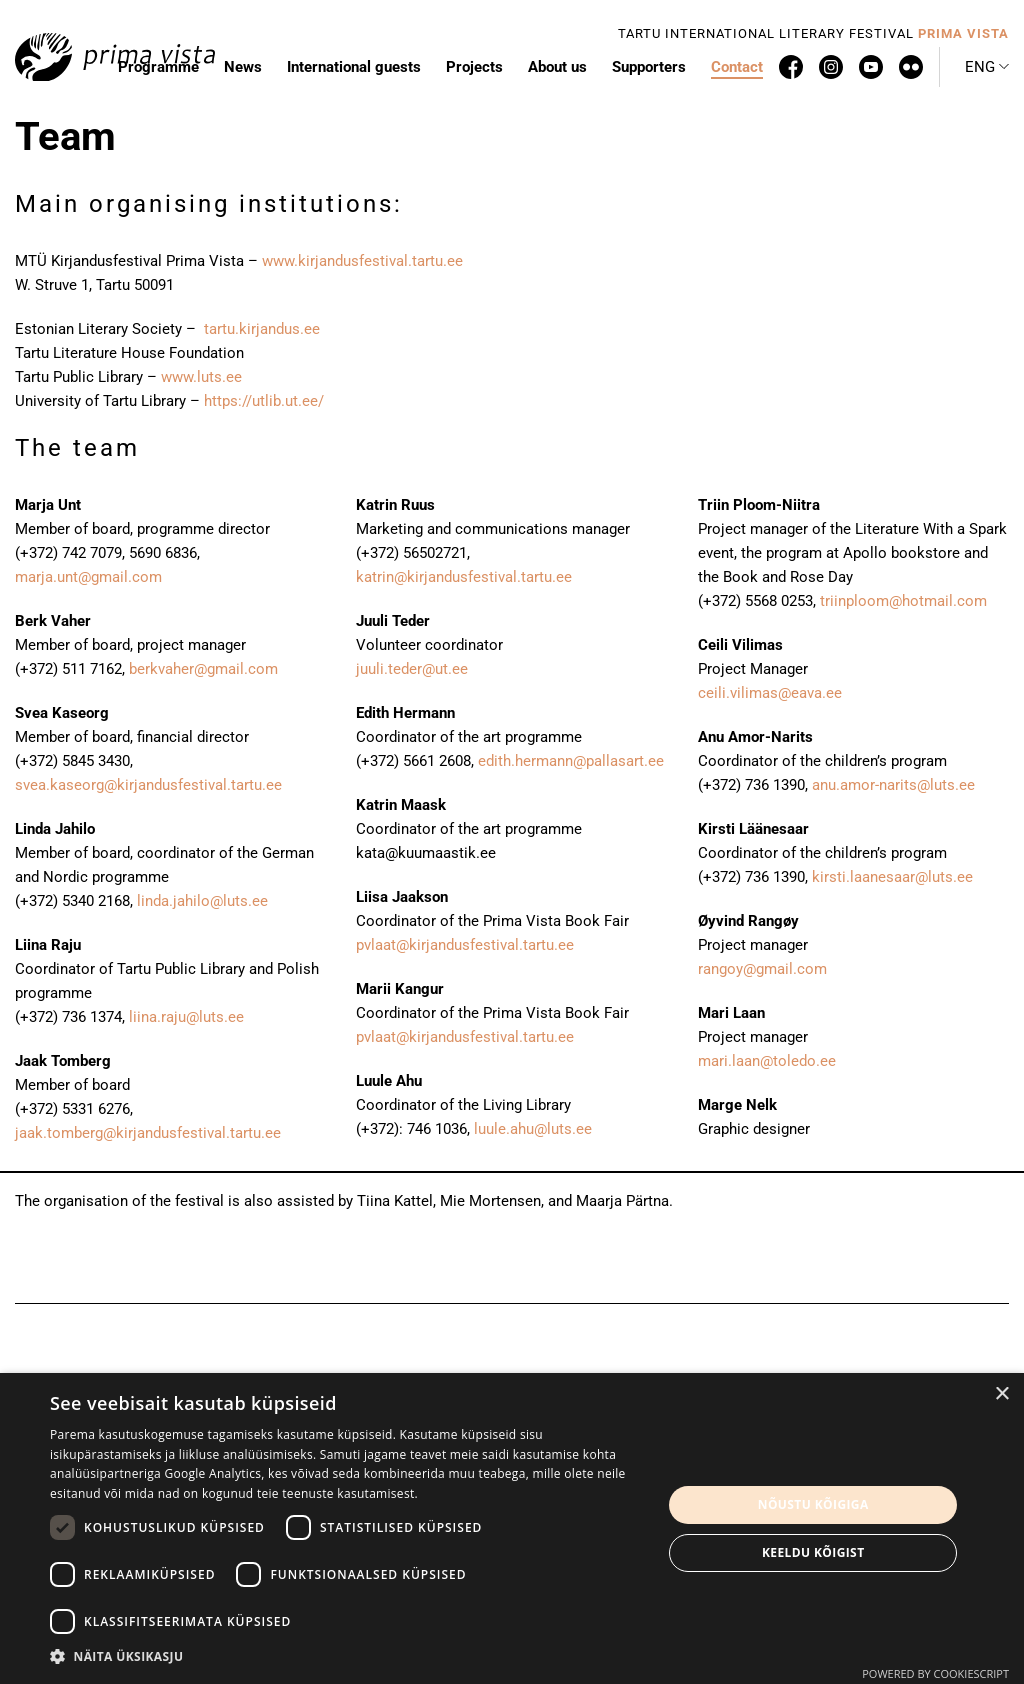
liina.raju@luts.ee (186, 1017)
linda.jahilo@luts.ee (202, 901)
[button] (987, 67)
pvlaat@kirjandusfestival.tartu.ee (465, 945)
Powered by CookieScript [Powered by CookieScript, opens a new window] (935, 1673)
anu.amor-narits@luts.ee (893, 785)
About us (557, 67)
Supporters (649, 67)
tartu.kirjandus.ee (264, 329)
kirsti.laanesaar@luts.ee (892, 877)
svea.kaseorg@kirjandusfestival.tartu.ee (148, 785)
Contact (737, 67)
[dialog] (512, 1528)
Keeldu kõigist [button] (813, 1552)
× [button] (1001, 1394)
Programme (158, 67)
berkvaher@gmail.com (203, 669)
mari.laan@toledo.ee (767, 1061)
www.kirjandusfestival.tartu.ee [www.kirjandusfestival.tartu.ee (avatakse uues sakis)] (362, 261)
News (243, 67)
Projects (474, 67)
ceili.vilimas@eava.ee (770, 693)
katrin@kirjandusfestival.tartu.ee (464, 577)
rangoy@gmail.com (762, 969)
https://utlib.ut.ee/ (264, 401)
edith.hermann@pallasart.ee (571, 761)
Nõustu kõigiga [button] (813, 1504)
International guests (354, 67)
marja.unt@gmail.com (88, 577)
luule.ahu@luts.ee (533, 1129)
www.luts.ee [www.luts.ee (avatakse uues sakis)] (201, 377)
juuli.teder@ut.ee (412, 669)
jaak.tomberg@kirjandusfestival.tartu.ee (148, 1133)
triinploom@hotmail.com (903, 601)
